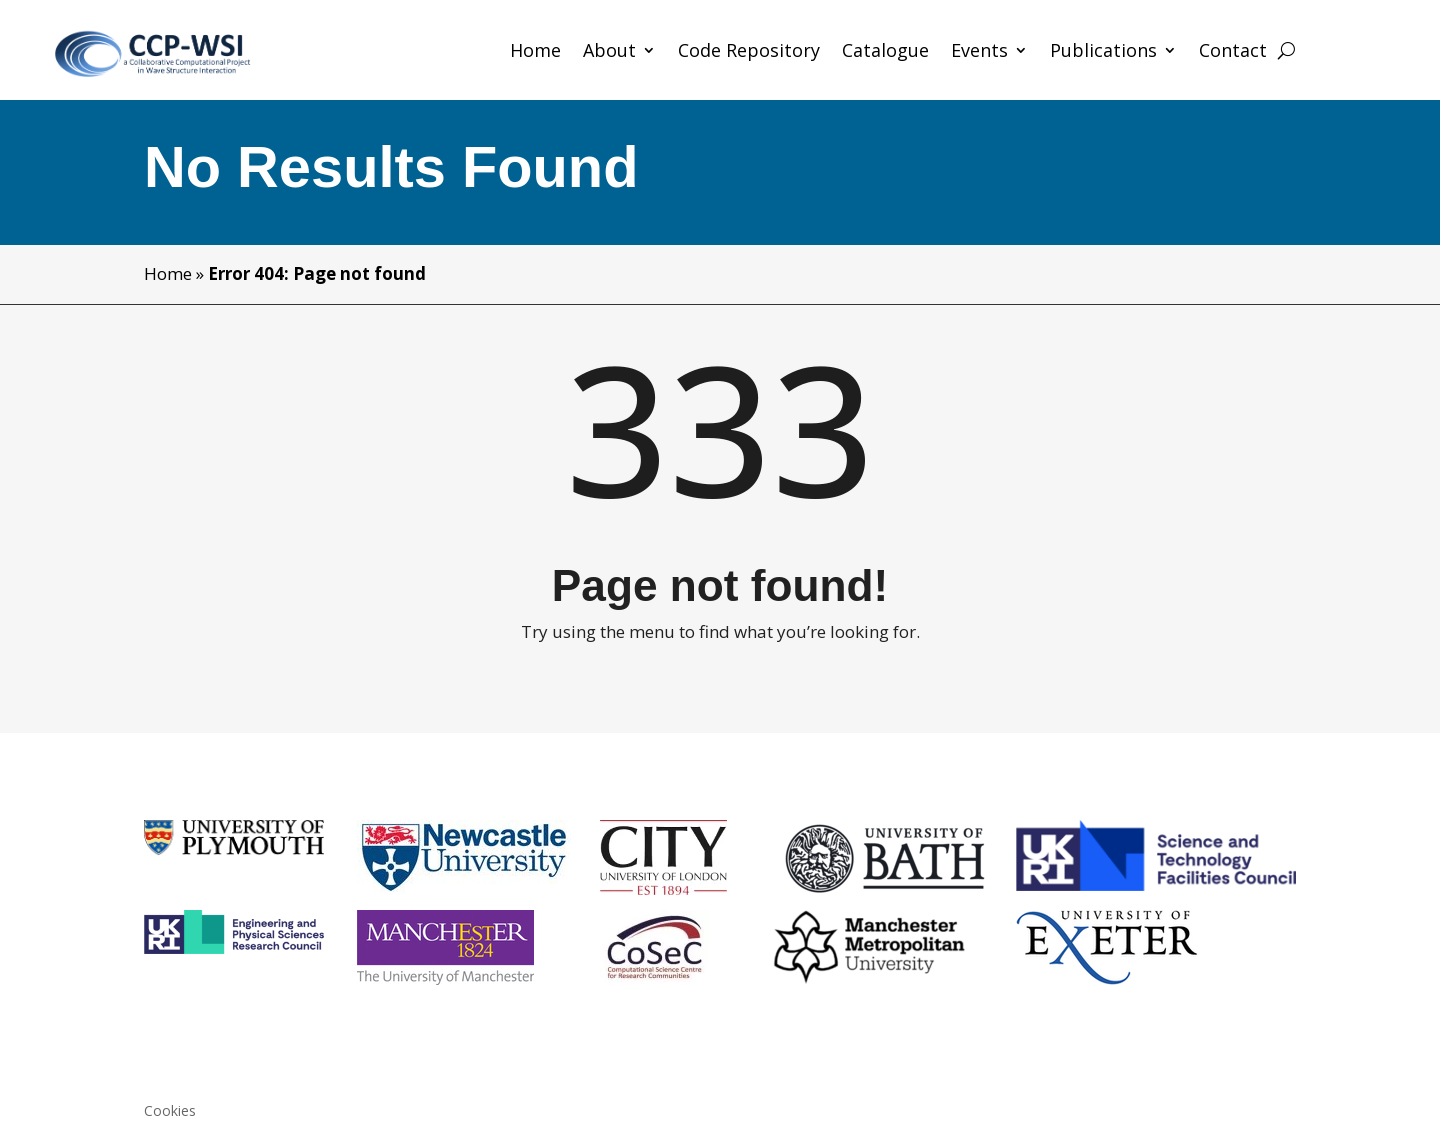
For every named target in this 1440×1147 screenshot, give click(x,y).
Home (535, 52)
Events (979, 52)
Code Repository (749, 52)
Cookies (170, 1112)
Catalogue (885, 52)
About (609, 52)
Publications (1103, 52)
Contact (1233, 52)
